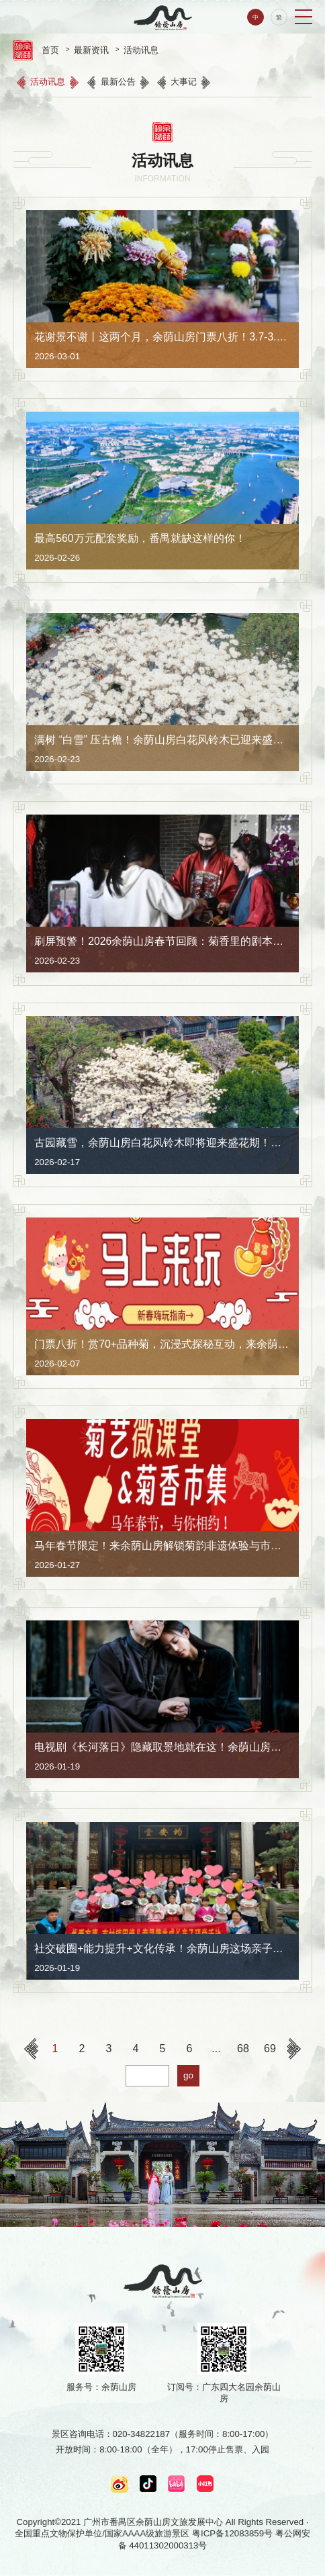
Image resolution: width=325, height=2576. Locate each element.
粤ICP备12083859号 (232, 2533)
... (216, 2048)
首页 (50, 50)
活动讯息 (141, 50)
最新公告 (118, 82)
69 (270, 2048)
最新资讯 (91, 50)
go (188, 2075)
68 (243, 2048)
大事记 (184, 82)
